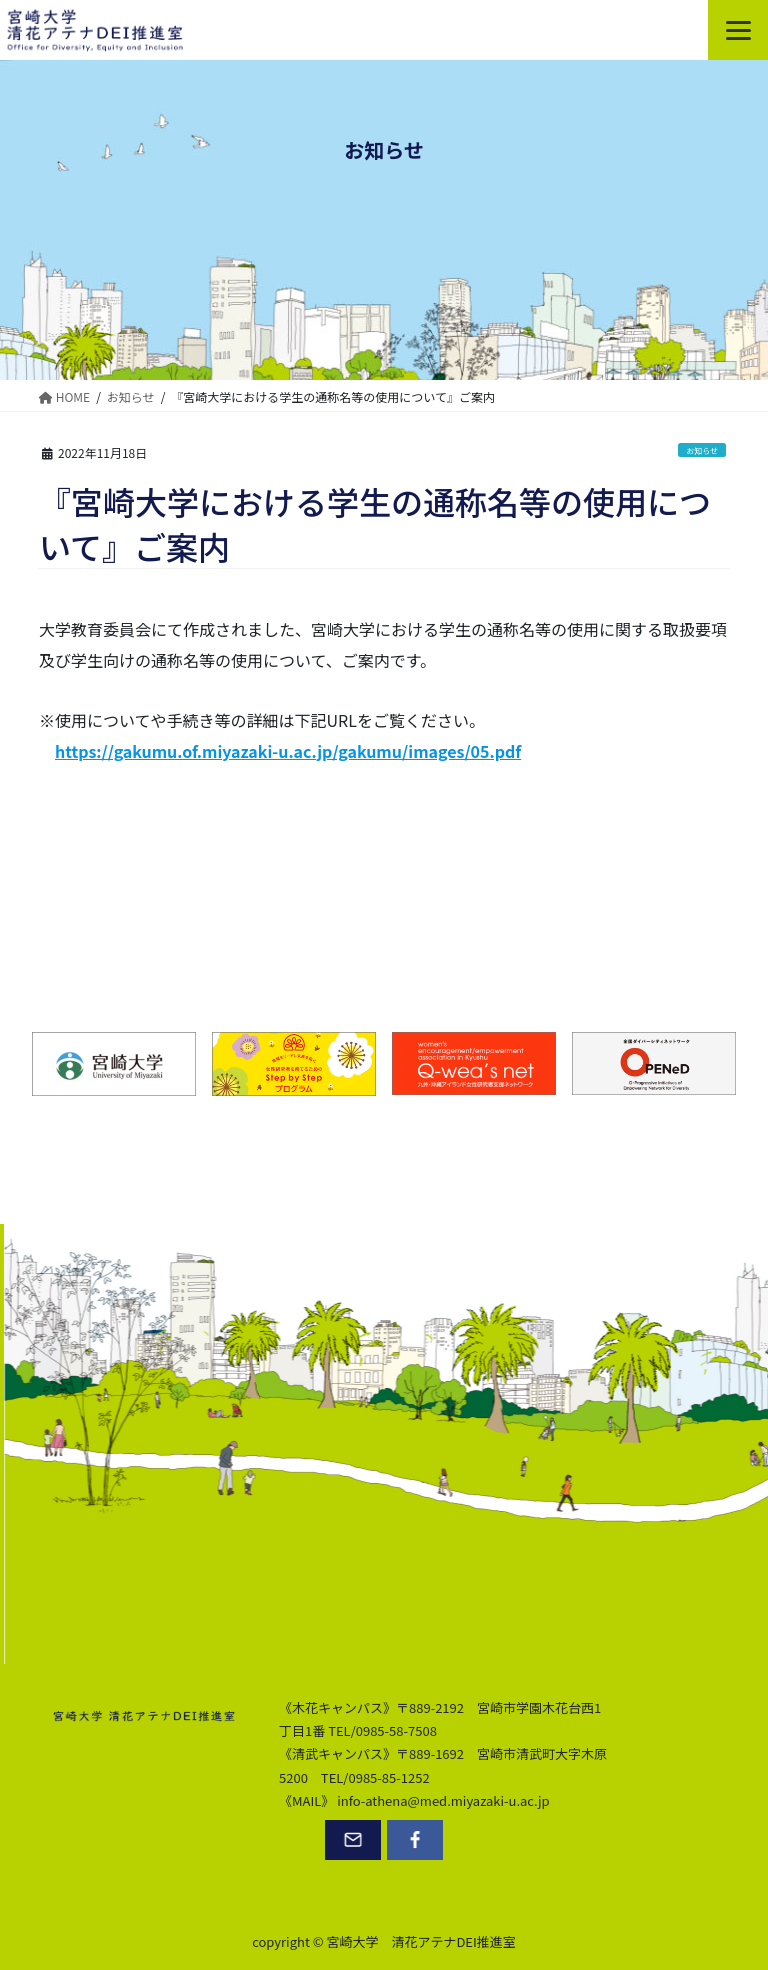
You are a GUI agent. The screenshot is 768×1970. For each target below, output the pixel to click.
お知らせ (702, 450)
